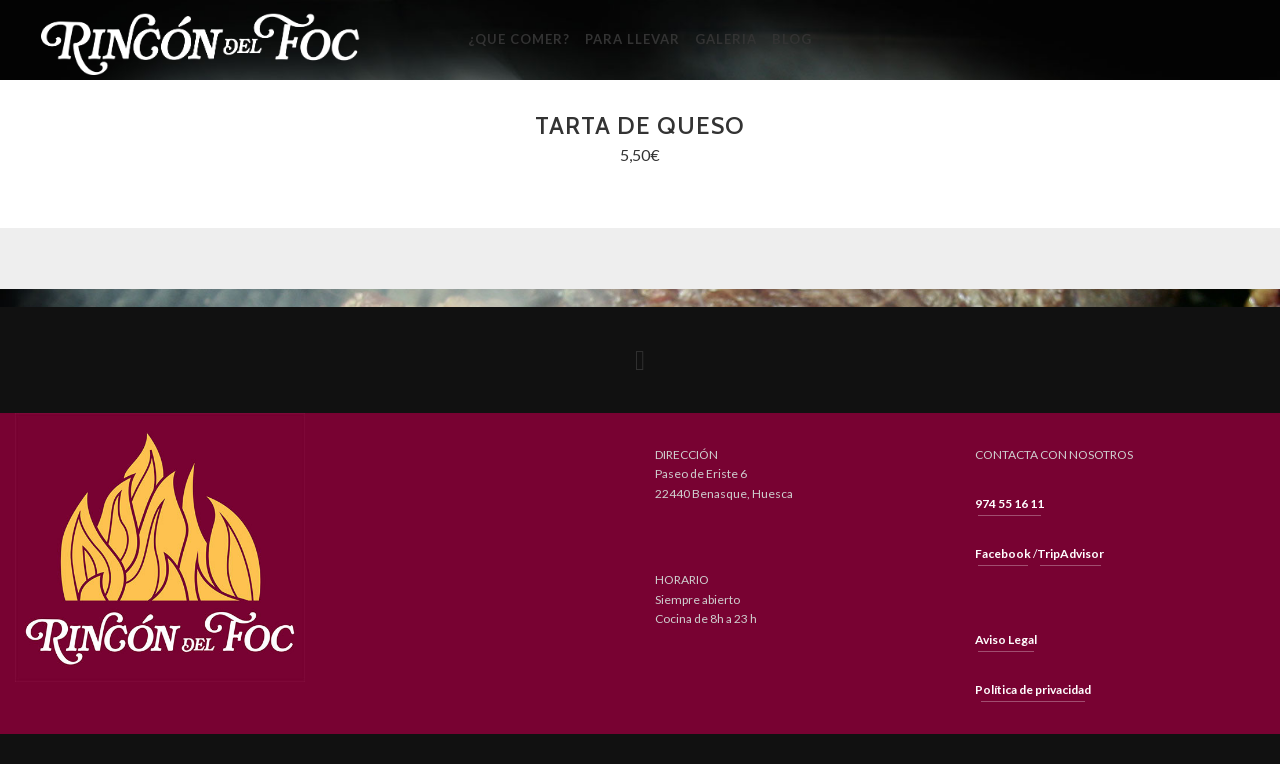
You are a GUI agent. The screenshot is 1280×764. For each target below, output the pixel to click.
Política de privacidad (1033, 689)
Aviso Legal (1006, 639)
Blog (792, 39)
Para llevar (632, 39)
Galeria (726, 39)
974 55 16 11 (1009, 503)
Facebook (1003, 553)
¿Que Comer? (519, 39)
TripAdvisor (1070, 553)
